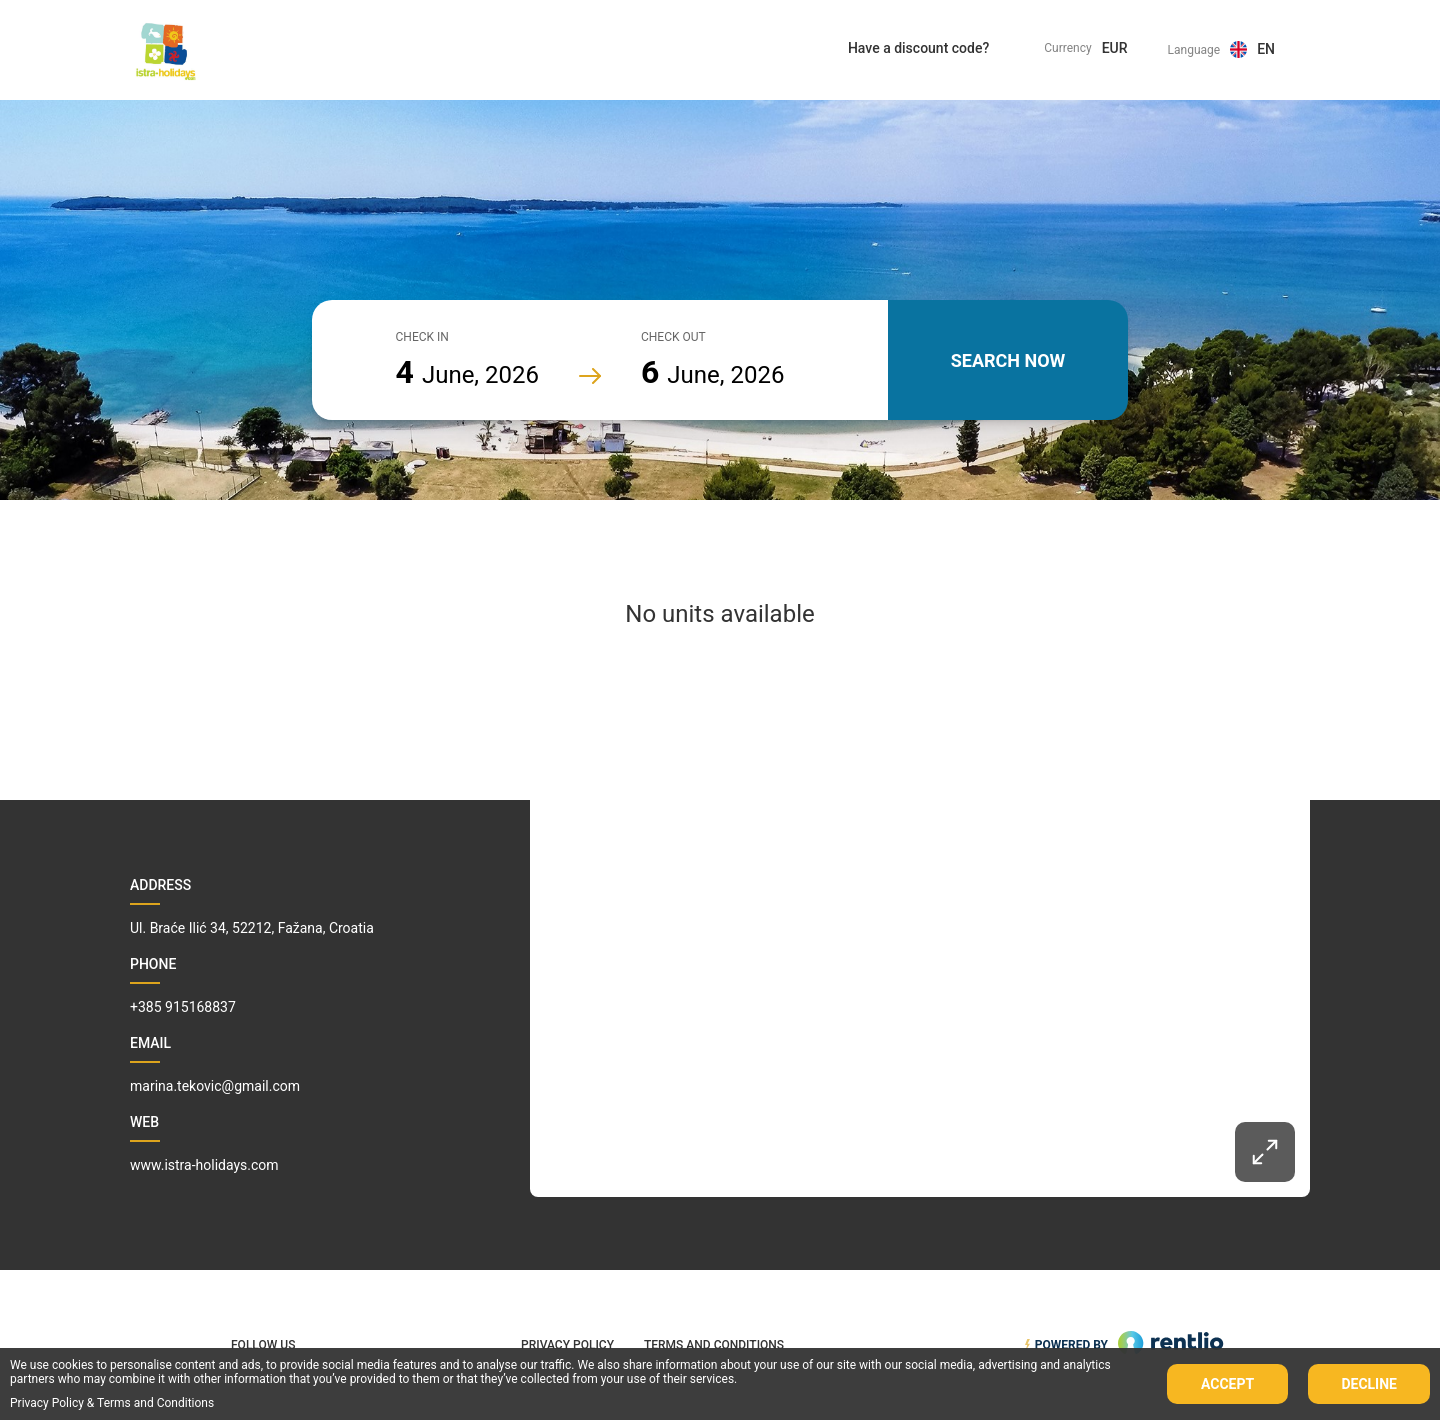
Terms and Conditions (155, 1403)
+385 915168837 (183, 1007)
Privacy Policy (47, 1403)
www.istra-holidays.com (204, 1165)
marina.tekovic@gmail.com (215, 1086)
